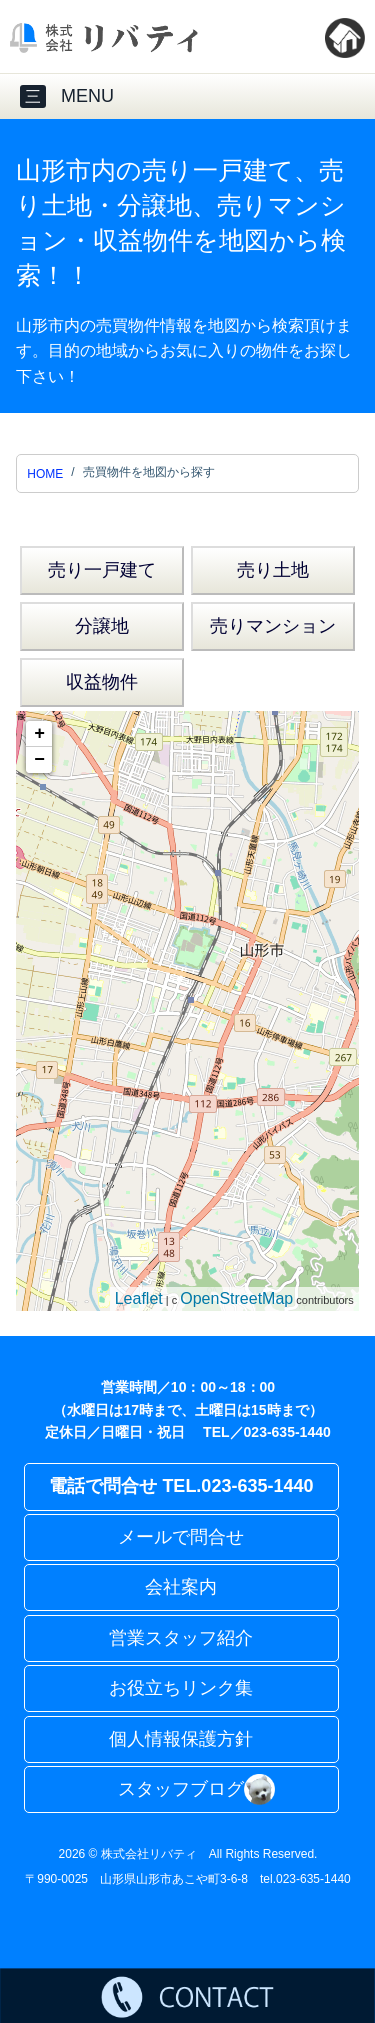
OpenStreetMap (236, 1298)
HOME (45, 474)
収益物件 (102, 682)
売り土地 (273, 570)
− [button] (39, 760)
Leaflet (139, 1298)
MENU (67, 96)
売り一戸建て (102, 570)
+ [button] (39, 734)
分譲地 (102, 626)
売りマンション (273, 626)
